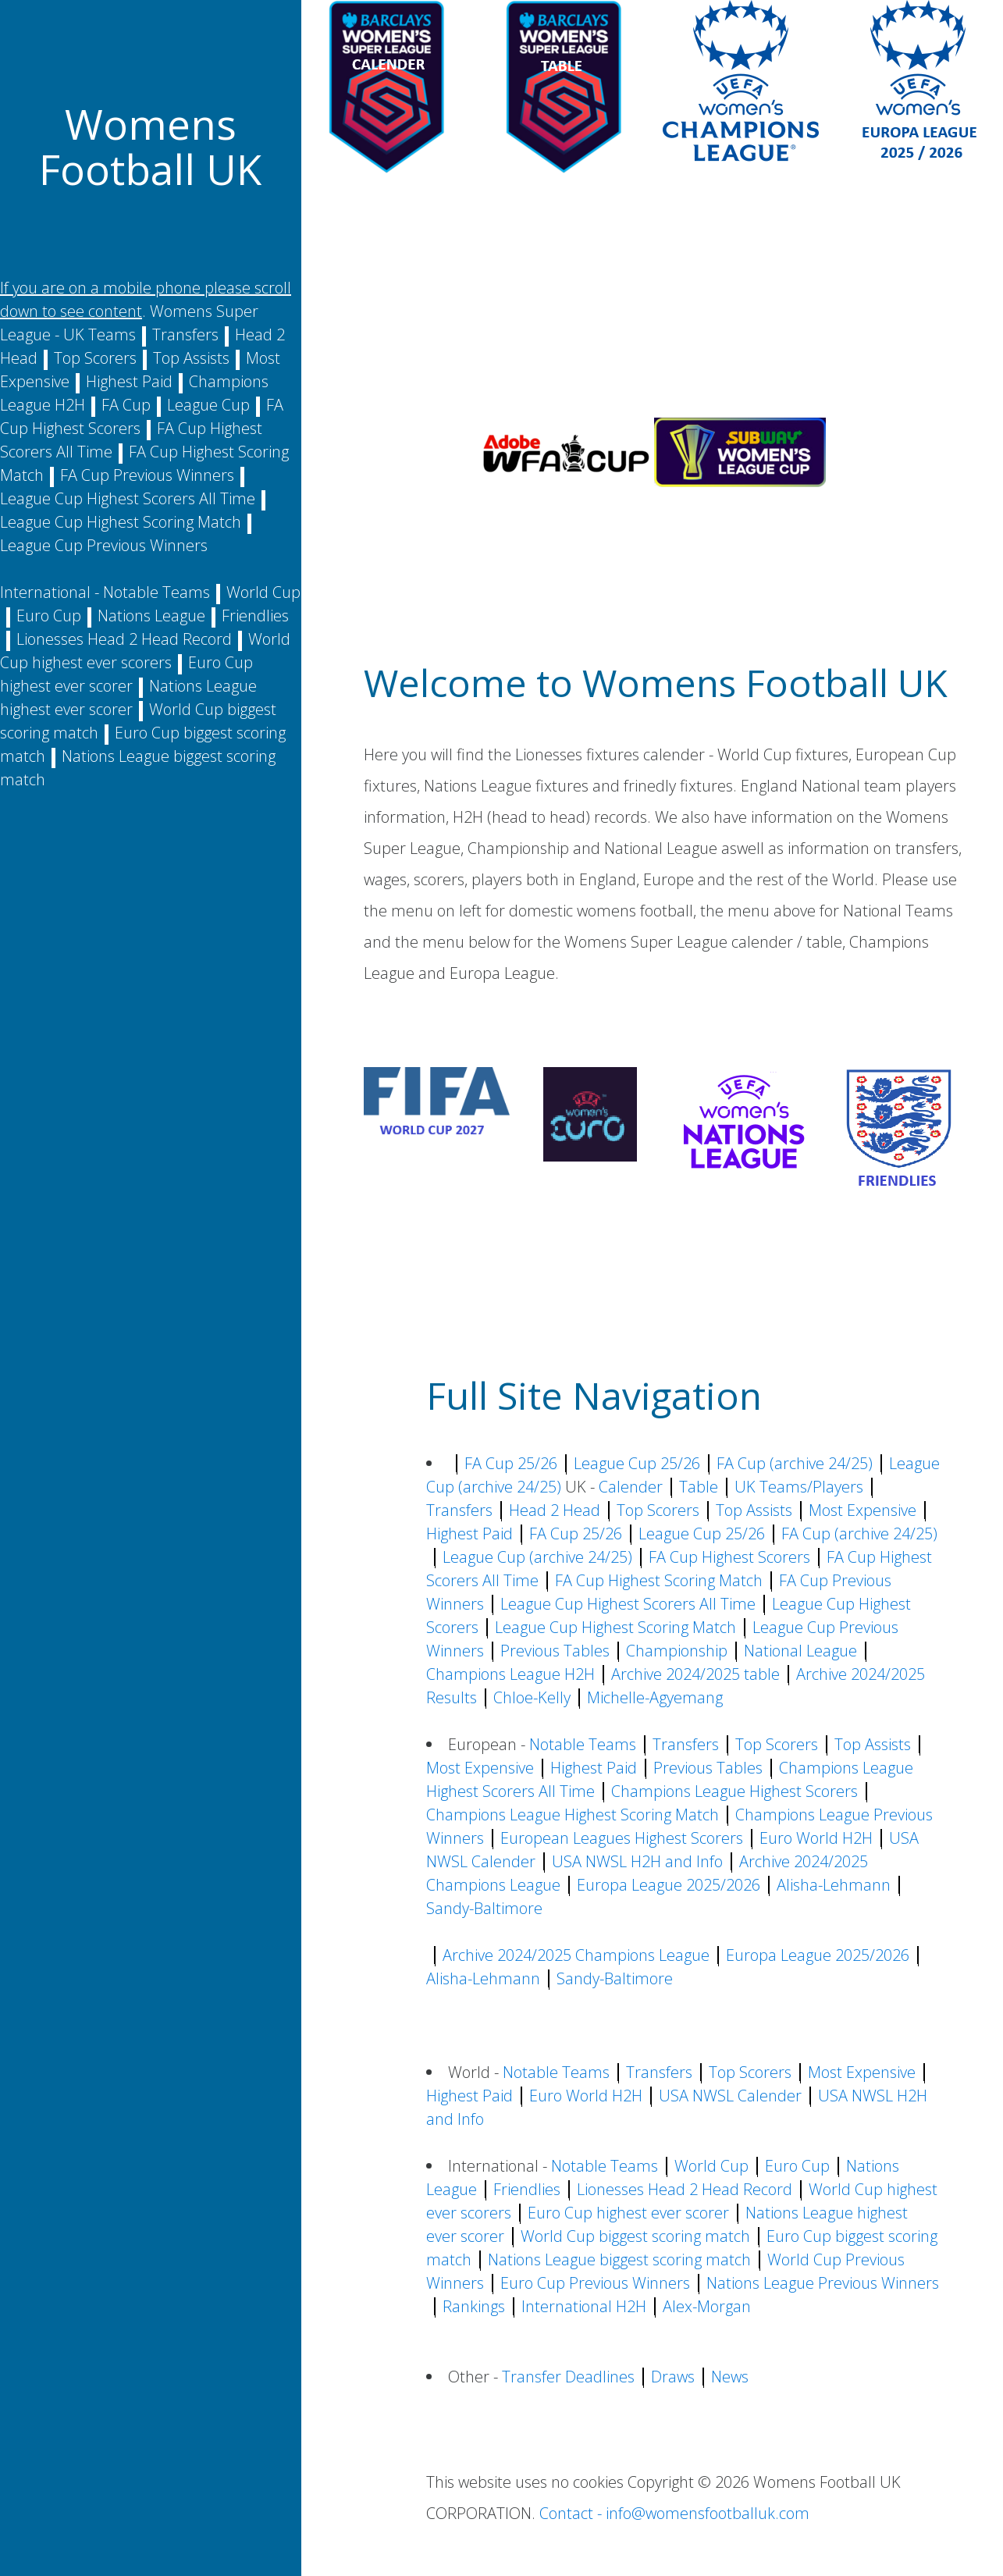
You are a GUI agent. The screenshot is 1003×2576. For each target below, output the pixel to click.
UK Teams (99, 334)
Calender (631, 1486)
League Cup (208, 404)
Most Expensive (862, 1510)
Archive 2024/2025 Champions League (576, 1955)
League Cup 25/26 (637, 1463)
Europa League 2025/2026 (668, 1884)
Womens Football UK (150, 146)
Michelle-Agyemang (655, 1697)
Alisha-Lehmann (834, 1884)
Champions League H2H (510, 1674)
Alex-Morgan (707, 2306)
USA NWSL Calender (730, 2095)
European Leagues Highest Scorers (621, 1837)
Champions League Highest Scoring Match (572, 1814)
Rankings (474, 2306)
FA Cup (126, 404)
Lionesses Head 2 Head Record (124, 638)
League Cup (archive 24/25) (537, 1556)
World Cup (263, 592)
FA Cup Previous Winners (147, 475)
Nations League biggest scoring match (619, 2259)
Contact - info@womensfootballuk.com (674, 2513)
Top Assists (191, 357)
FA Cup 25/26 (510, 1463)
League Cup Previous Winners (104, 545)
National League (800, 1650)
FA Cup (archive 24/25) (795, 1463)
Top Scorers (95, 357)
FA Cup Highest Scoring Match (659, 1580)
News (730, 2376)
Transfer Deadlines (568, 2376)
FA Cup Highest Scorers (729, 1556)
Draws (673, 2376)
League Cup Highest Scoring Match (120, 521)
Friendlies (255, 615)
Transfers (185, 334)
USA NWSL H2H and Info (637, 1861)
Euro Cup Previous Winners (595, 2282)
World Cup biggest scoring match (635, 2236)
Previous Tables (555, 1650)
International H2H (583, 2306)
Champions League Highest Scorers (734, 1791)
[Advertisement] (651, 300)
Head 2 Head (554, 1510)
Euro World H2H (816, 1837)
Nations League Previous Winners (822, 2282)
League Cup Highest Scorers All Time (127, 498)
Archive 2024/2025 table (695, 1674)
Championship (676, 1650)
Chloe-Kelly (532, 1697)
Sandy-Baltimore (484, 1908)
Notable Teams (156, 592)
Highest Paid (129, 381)
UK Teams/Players (798, 1486)
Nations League (151, 615)
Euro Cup (48, 615)
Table (698, 1486)
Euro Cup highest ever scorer (628, 2212)
